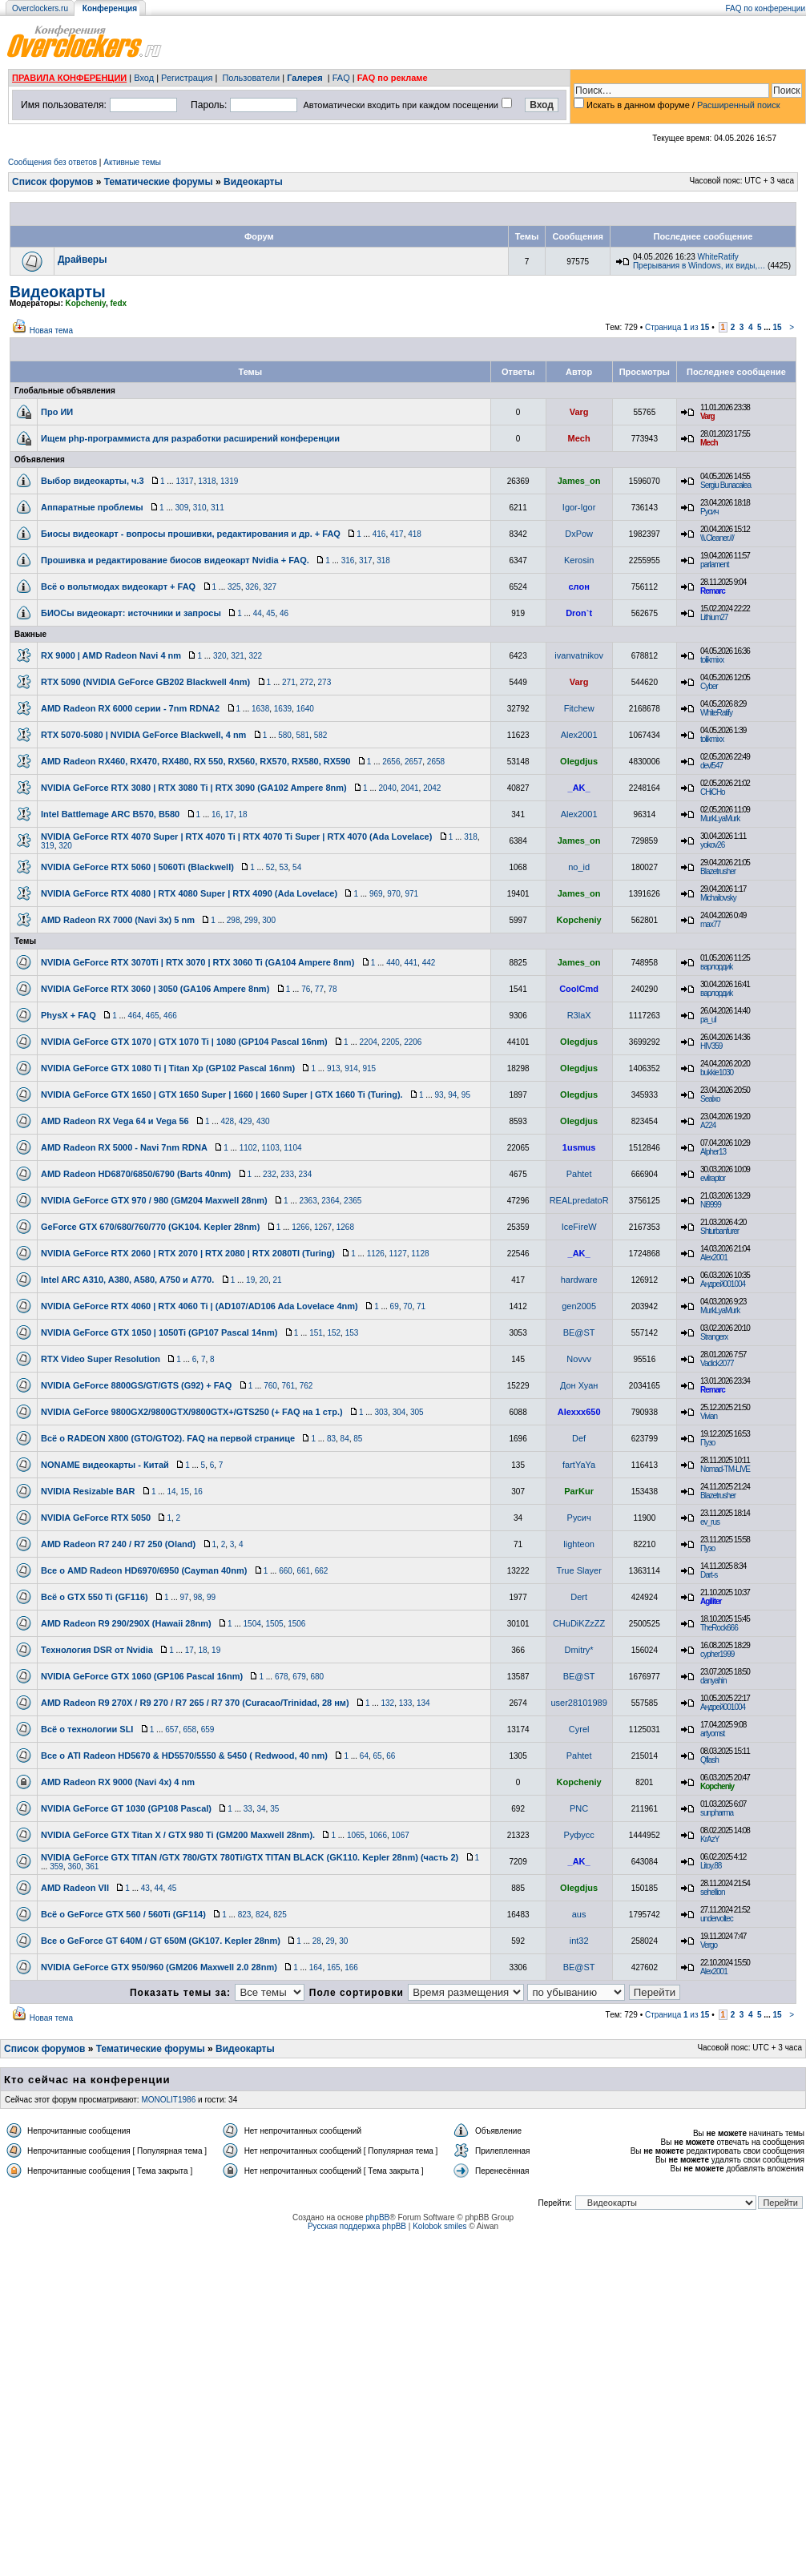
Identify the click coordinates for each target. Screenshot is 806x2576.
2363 (307, 1200)
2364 (330, 1200)
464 (135, 1015)
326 (252, 587)
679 (299, 1676)
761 (288, 1385)
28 (316, 1941)
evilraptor (712, 1178)
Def (579, 1438)
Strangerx (713, 1336)
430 (263, 1121)
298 (233, 920)
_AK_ (579, 787)
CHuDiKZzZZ (579, 1623)
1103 (270, 1147)
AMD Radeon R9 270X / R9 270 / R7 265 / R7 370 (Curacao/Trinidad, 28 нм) (195, 1702)
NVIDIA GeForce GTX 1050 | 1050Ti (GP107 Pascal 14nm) (159, 1332)
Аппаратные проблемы (92, 507)
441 (410, 962)
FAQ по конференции (765, 8)
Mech (579, 438)
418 (414, 534)
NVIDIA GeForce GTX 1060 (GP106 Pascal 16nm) (142, 1676)
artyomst (712, 1733)
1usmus (579, 1147)
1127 (397, 1253)
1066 (378, 1835)
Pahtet (579, 1174)
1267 (323, 1227)
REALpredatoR (579, 1200)
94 (452, 1094)
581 (302, 735)
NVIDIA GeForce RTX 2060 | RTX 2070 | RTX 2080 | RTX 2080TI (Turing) (188, 1253)
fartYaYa (578, 1464)
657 (172, 1729)
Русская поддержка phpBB (357, 2226)
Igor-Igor (579, 507)
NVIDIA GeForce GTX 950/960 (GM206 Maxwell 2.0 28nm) (159, 1967)
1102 (248, 1147)
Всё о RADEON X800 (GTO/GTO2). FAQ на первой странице (168, 1438)
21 (276, 1280)
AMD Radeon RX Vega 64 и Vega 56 (115, 1121)
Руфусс (579, 1835)
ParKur (579, 1491)
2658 (436, 761)
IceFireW (579, 1227)
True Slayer (578, 1570)
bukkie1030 (716, 1072)
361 (92, 1866)
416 (379, 534)
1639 (283, 708)
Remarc (712, 591)
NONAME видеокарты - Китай (105, 1464)
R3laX (579, 1015)
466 (170, 1015)
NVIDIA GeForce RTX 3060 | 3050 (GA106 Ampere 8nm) (155, 989)
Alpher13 (713, 1151)
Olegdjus (579, 761)
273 (325, 682)
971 (411, 893)
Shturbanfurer (719, 1231)
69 (394, 1306)
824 (262, 1914)
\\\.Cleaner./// (717, 538)
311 (217, 507)
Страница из (677, 327)
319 (47, 845)
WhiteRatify (718, 256)
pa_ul (707, 1019)
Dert (578, 1597)
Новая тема (51, 330)
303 (381, 1412)
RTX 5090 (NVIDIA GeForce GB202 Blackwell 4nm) (145, 682)
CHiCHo (712, 792)
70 (407, 1306)
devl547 (711, 765)
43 (145, 1888)
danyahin (713, 1680)
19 (250, 1280)
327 (269, 587)
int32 (579, 1940)
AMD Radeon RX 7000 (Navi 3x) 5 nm (118, 920)
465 (152, 1015)
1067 (400, 1835)
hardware (579, 1279)
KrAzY (709, 1839)
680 (317, 1676)
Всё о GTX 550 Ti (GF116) (94, 1597)
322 (255, 655)
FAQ (341, 78)
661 (303, 1570)
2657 (413, 761)
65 (377, 1756)
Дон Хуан (579, 1385)
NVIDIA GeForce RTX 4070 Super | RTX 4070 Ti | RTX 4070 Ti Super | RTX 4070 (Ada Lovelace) (236, 836)
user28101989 (578, 1702)
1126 (376, 1253)
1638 (260, 708)
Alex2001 (579, 735)
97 (184, 1597)
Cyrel (579, 1729)
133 (406, 1703)
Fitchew (579, 708)
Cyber (709, 686)
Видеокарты (253, 181)
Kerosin (579, 560)
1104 (292, 1147)
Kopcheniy (86, 303)
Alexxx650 (579, 1412)
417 (397, 534)
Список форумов (52, 181)
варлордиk (716, 966)
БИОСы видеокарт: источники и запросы (131, 613)
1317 (184, 481)
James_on (579, 481)
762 (306, 1385)
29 (329, 1941)
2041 (409, 788)
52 (270, 867)
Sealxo (710, 1098)
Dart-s (708, 1574)
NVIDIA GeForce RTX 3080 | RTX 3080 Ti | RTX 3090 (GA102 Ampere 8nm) (194, 787)
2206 (412, 1042)
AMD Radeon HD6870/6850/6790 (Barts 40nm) (136, 1174)
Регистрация (186, 78)
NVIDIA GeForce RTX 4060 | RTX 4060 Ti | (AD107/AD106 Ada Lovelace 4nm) (199, 1306)
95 (465, 1094)
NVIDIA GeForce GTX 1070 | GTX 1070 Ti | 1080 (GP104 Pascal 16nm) (184, 1041)
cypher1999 (717, 1654)
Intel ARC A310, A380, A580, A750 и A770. (127, 1279)
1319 (229, 481)
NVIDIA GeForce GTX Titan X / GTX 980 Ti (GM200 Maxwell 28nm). (178, 1835)
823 (245, 1914)
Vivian (708, 1416)
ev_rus (709, 1522)
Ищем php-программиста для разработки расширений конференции (190, 438)
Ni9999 (710, 1204)
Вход (144, 78)
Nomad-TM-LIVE (725, 1469)
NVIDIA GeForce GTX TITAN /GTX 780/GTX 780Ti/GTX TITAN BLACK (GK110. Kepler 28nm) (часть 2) (249, 1857)
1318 (207, 481)
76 (305, 989)
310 (200, 507)
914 (351, 1068)
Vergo (708, 1945)
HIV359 (711, 1046)
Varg (579, 412)
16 (216, 814)
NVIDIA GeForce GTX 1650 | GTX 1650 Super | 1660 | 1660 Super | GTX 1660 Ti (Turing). (222, 1094)
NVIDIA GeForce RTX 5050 (96, 1517)
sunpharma (716, 1812)
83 (331, 1438)
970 (394, 893)
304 (399, 1412)
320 (220, 655)
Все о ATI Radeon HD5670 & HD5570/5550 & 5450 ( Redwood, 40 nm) (184, 1755)
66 (390, 1756)
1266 (300, 1227)
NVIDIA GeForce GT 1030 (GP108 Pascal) (126, 1808)
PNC (579, 1808)
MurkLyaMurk (720, 818)
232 (269, 1174)
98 (197, 1597)
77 (319, 989)
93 (438, 1094)
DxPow (579, 533)
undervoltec (716, 1918)
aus (579, 1914)
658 (189, 1729)
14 (171, 1491)
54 (296, 867)
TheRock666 (719, 1627)
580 (285, 735)
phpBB (377, 2217)
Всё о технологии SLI (87, 1729)
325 (234, 587)
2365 (352, 1200)
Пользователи (251, 78)
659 (208, 1729)
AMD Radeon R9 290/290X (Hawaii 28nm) (126, 1623)
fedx (118, 303)
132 (387, 1703)
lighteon (578, 1544)
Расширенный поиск (738, 105)
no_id (579, 867)
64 (364, 1756)
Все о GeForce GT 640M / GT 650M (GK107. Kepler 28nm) (160, 1940)
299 (251, 920)
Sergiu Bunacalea (725, 485)
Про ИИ (57, 412)
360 (74, 1866)
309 (182, 507)
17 (229, 814)
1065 (356, 1835)
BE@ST (579, 1332)
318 (383, 560)
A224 (707, 1125)
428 (227, 1121)
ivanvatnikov (578, 655)
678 (281, 1676)
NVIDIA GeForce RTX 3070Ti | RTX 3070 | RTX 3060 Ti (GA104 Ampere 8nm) (197, 962)
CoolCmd (578, 989)
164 (316, 1967)
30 (343, 1941)
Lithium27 (713, 617)
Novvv (578, 1359)
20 (264, 1280)
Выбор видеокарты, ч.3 (92, 481)
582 (321, 735)
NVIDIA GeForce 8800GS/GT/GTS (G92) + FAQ (136, 1385)
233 (287, 1174)
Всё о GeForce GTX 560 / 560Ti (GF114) (123, 1914)
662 (321, 1570)
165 (334, 1967)
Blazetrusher (717, 871)
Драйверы (82, 259)
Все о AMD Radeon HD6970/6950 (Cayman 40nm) (144, 1570)
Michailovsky (718, 897)
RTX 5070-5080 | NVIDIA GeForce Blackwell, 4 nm (143, 735)
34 (260, 1808)
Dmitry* (579, 1650)
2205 (390, 1042)
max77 (710, 924)
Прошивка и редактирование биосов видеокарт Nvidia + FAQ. (175, 560)
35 (274, 1808)
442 (429, 962)
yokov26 (712, 845)
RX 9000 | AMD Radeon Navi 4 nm (111, 655)
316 (348, 560)
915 (369, 1068)
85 (357, 1438)
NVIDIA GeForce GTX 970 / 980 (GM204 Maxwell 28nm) (154, 1200)
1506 (296, 1623)
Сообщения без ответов (52, 162)
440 (393, 962)
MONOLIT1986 (168, 2099)
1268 (345, 1227)
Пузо (707, 1442)
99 (211, 1597)
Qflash (709, 1760)
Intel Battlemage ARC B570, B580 (110, 814)
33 (248, 1808)
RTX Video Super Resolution (100, 1359)
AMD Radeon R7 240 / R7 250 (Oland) (118, 1544)
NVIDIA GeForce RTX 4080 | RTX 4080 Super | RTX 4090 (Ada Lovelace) (189, 893)
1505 (274, 1623)
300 (269, 920)
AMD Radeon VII (75, 1888)
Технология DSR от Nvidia (97, 1650)
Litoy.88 (710, 1865)
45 (270, 613)
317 (366, 560)
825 (280, 1914)
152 (334, 1332)
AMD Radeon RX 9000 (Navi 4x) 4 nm (118, 1782)
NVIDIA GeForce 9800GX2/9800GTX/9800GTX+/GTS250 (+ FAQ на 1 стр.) (192, 1412)
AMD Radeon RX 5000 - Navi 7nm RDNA (124, 1147)
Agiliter (710, 1601)
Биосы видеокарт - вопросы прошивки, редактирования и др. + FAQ (191, 533)
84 (345, 1438)
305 (417, 1412)
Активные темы (132, 162)
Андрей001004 (722, 1284)
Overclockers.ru (40, 8)
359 (56, 1866)
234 (305, 1174)
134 (423, 1703)
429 (245, 1121)
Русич (709, 511)
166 (351, 1967)
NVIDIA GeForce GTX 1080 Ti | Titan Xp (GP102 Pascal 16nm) (168, 1068)
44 (257, 613)
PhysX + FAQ (68, 1015)
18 (242, 814)
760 (270, 1385)
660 (285, 1570)
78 (332, 989)
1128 (420, 1253)
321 (237, 655)
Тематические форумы (158, 181)
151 (316, 1332)
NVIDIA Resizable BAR (88, 1491)
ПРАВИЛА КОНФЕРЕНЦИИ (69, 78)
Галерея (304, 78)
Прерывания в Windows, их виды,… (699, 265)
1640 (305, 708)
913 (334, 1068)
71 (421, 1306)
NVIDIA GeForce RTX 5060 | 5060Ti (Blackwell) (137, 867)
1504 (252, 1623)
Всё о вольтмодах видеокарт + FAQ (118, 586)
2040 (388, 788)
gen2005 (579, 1306)
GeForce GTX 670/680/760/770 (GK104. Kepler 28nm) (150, 1227)
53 (283, 867)
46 (284, 613)
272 (306, 682)
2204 (368, 1042)
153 (352, 1332)
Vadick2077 (717, 1363)
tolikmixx (711, 659)
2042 (432, 788)
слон (578, 586)
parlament (714, 564)
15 (776, 327)
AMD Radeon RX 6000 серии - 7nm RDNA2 (130, 708)
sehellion (712, 1892)
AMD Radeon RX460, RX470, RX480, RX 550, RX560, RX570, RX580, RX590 (195, 761)
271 (289, 682)
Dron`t (579, 613)
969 (376, 893)
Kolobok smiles (439, 2226)
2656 (391, 761)
